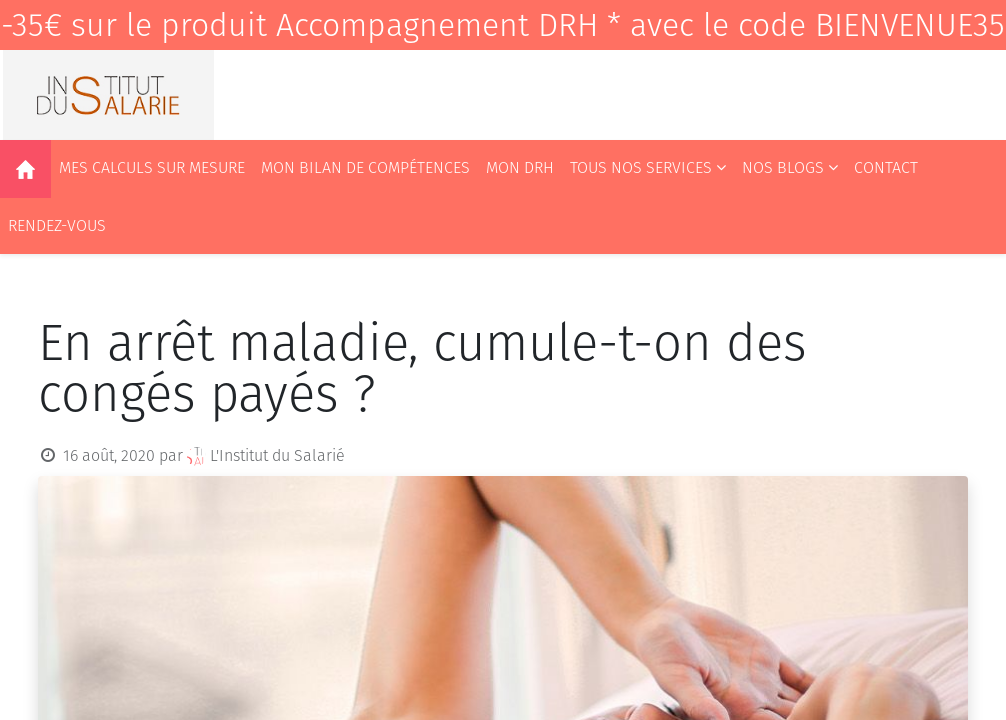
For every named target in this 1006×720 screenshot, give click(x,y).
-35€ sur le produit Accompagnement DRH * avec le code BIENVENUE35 (503, 25)
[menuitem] (25, 169)
